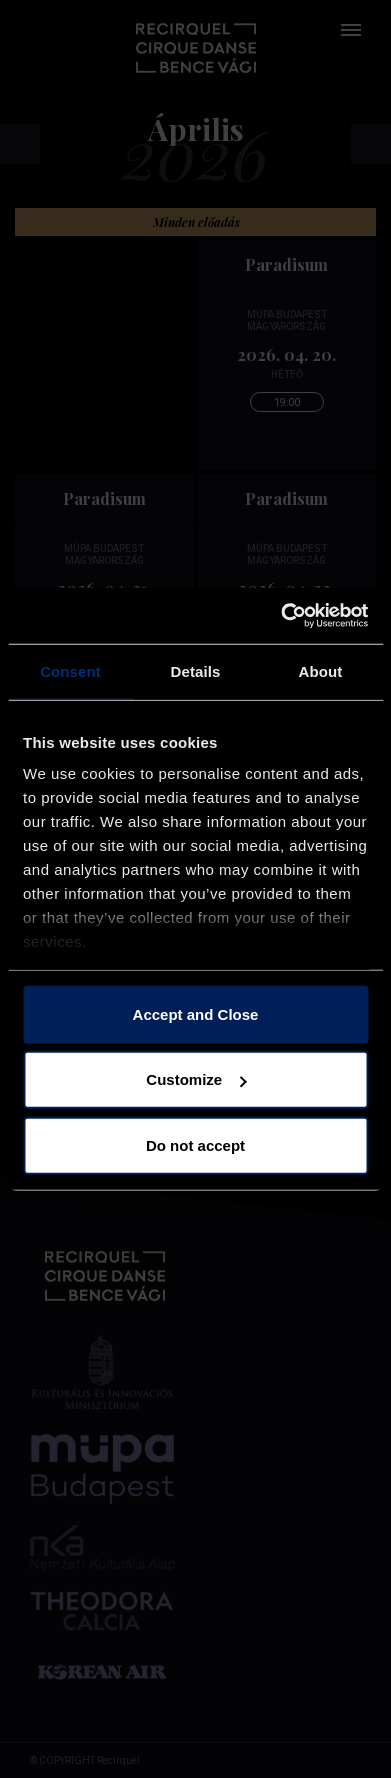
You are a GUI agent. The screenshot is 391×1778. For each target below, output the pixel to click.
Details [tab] (196, 670)
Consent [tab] (70, 670)
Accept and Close (196, 1013)
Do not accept (195, 1144)
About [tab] (321, 670)
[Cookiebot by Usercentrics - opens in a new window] (281, 616)
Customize (196, 1079)
